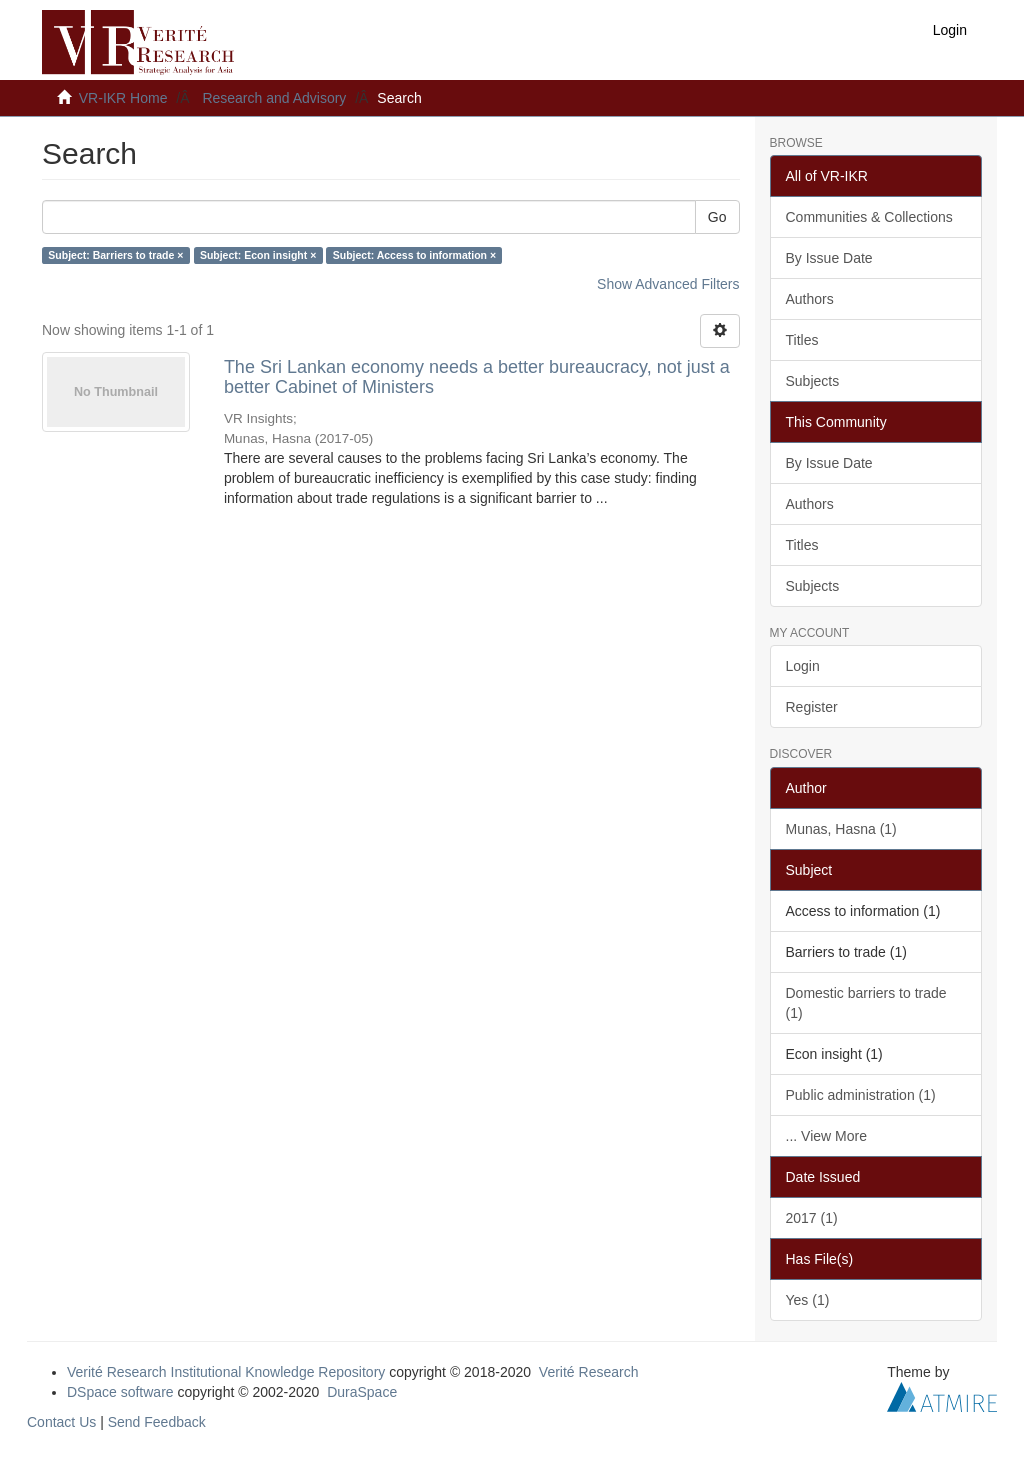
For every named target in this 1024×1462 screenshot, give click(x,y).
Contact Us (61, 1422)
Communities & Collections (869, 217)
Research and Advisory (274, 98)
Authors (810, 299)
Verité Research (589, 1372)
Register (812, 707)
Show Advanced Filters (668, 284)
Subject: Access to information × (414, 255)
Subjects (813, 381)
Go (717, 217)
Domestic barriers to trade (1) (866, 1003)
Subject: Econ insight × (258, 255)
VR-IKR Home (123, 98)
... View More (826, 1136)
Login (803, 666)
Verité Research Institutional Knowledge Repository (226, 1372)
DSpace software (120, 1392)
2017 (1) (812, 1218)
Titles (802, 340)
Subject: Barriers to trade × (115, 255)
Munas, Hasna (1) (841, 829)
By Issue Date (829, 258)
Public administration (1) (861, 1095)
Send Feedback (157, 1422)
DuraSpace (362, 1392)
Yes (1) (808, 1300)
